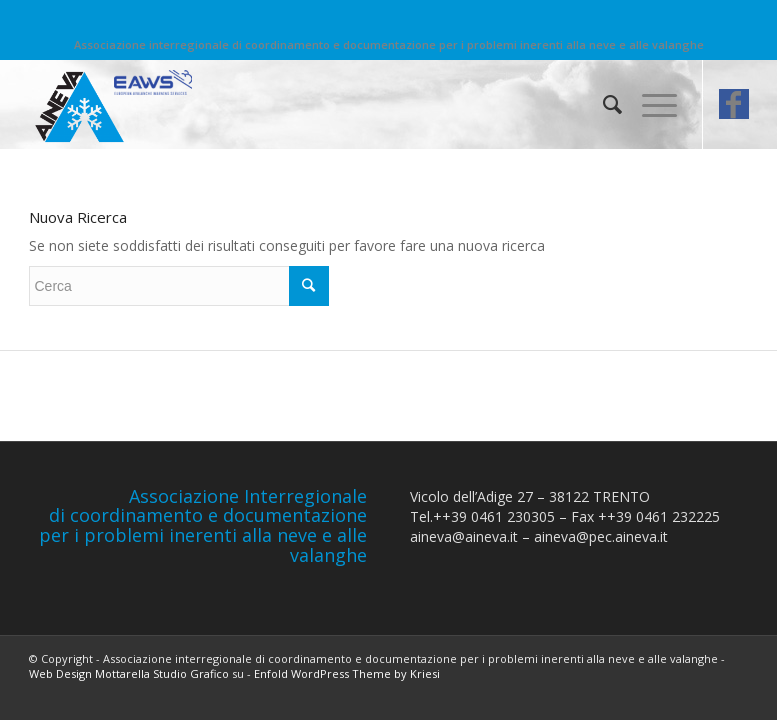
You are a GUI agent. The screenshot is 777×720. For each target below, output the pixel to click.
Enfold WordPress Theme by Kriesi (347, 673)
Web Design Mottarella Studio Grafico (129, 673)
